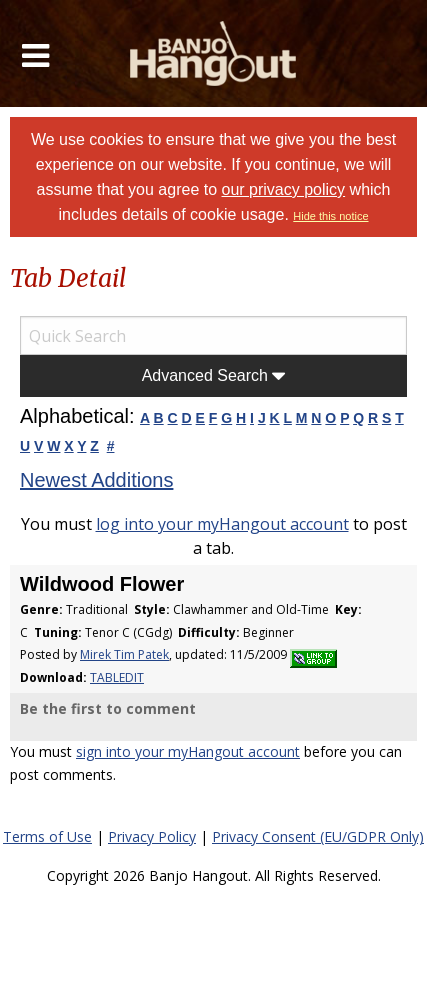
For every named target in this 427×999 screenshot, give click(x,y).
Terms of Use (47, 836)
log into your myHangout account (222, 524)
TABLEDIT (117, 677)
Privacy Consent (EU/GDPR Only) (318, 836)
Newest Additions (96, 480)
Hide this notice (330, 216)
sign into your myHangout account (188, 751)
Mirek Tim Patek (124, 654)
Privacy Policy (152, 836)
